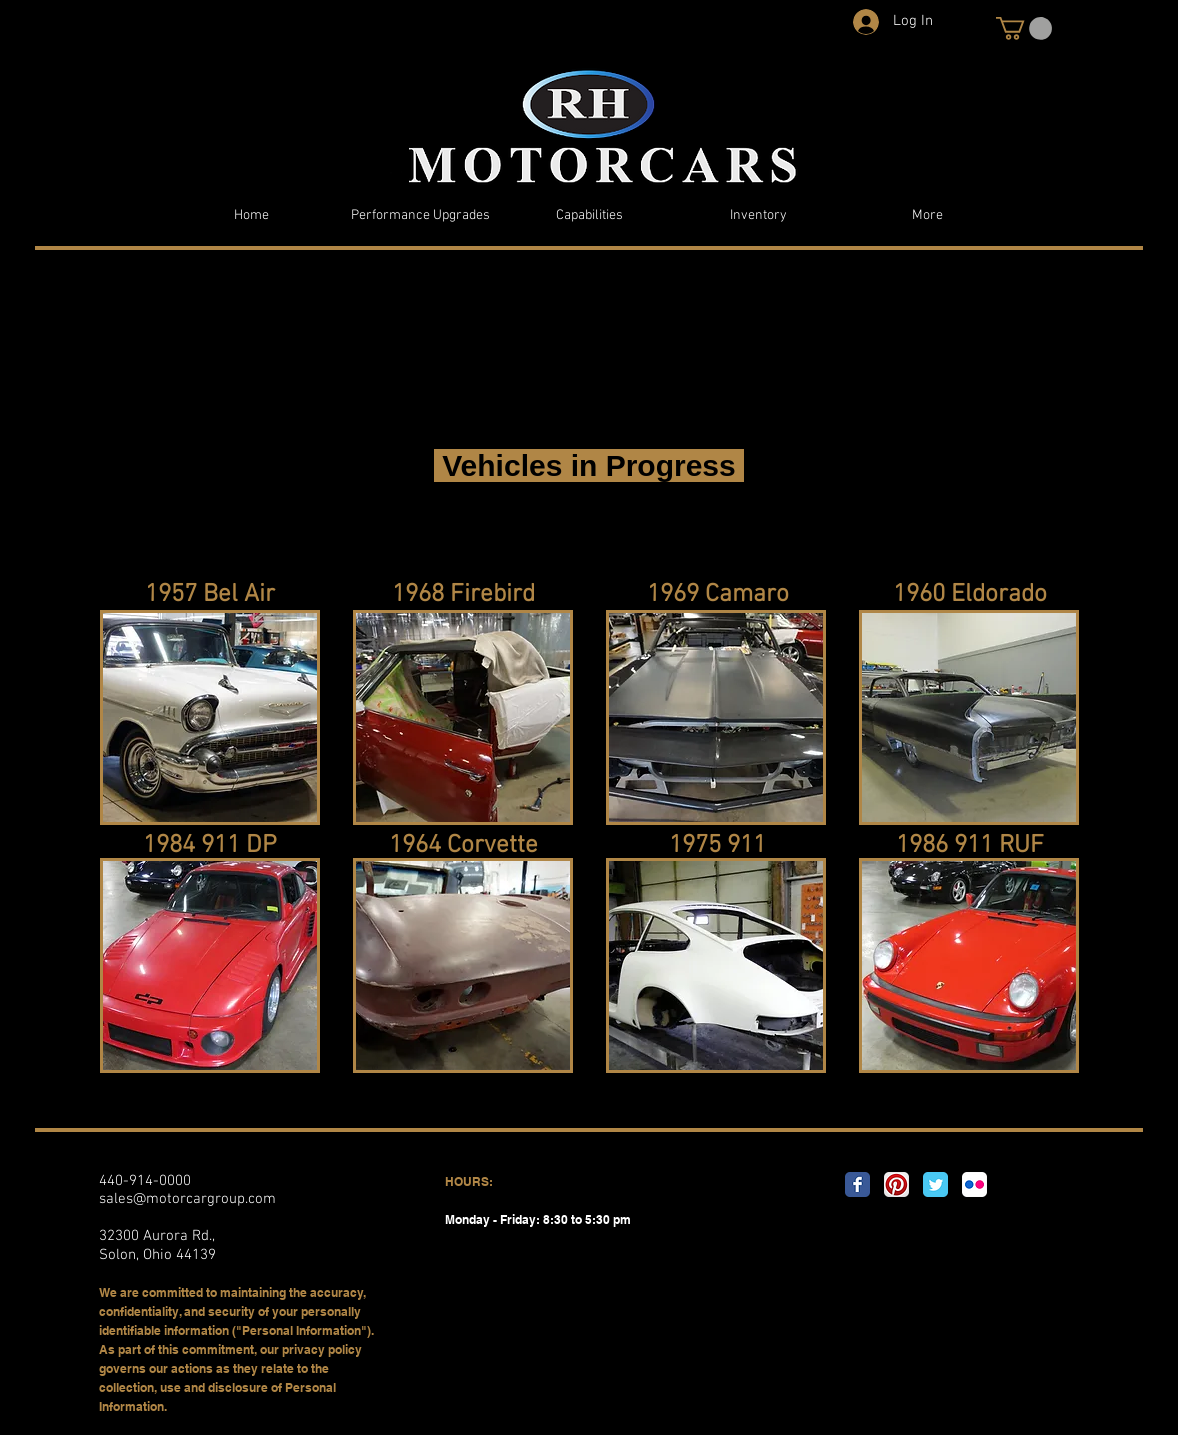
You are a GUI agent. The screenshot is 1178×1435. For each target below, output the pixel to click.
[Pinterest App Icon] (896, 1184)
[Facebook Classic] (857, 1184)
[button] (1024, 28)
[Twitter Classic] (935, 1184)
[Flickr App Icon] (974, 1184)
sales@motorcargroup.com (187, 1199)
